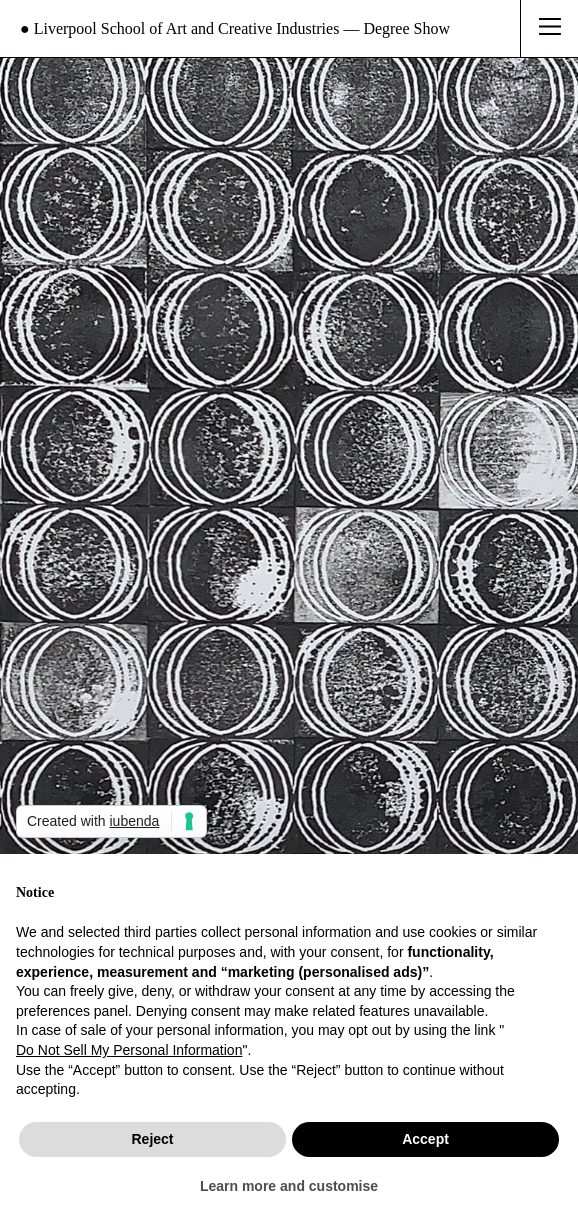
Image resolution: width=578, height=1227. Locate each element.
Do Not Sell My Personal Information (129, 1050)
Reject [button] (152, 1139)
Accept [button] (425, 1139)
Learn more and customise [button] (289, 1186)
